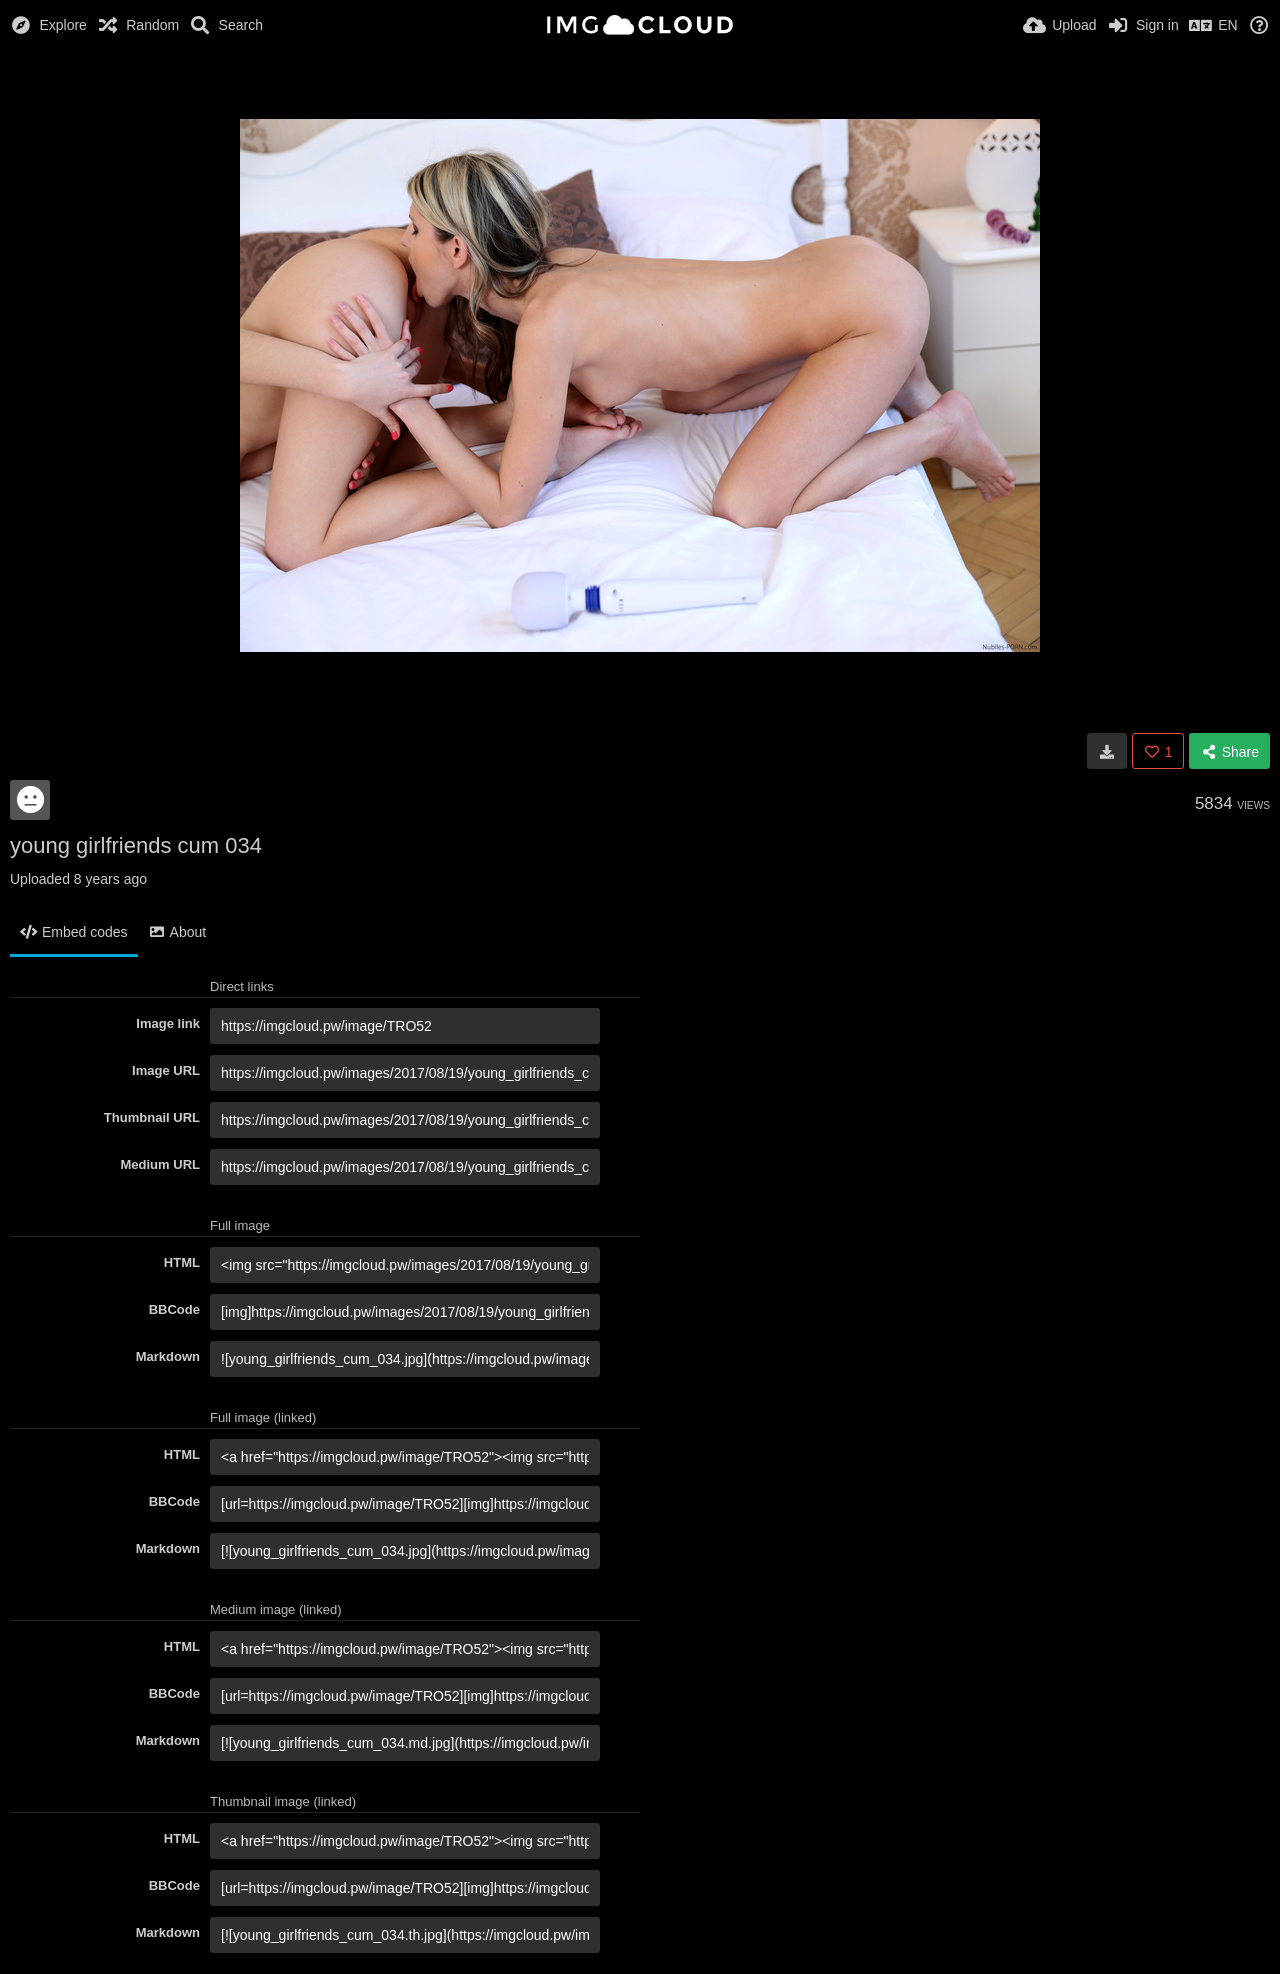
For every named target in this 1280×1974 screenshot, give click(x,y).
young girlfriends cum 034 (136, 845)
